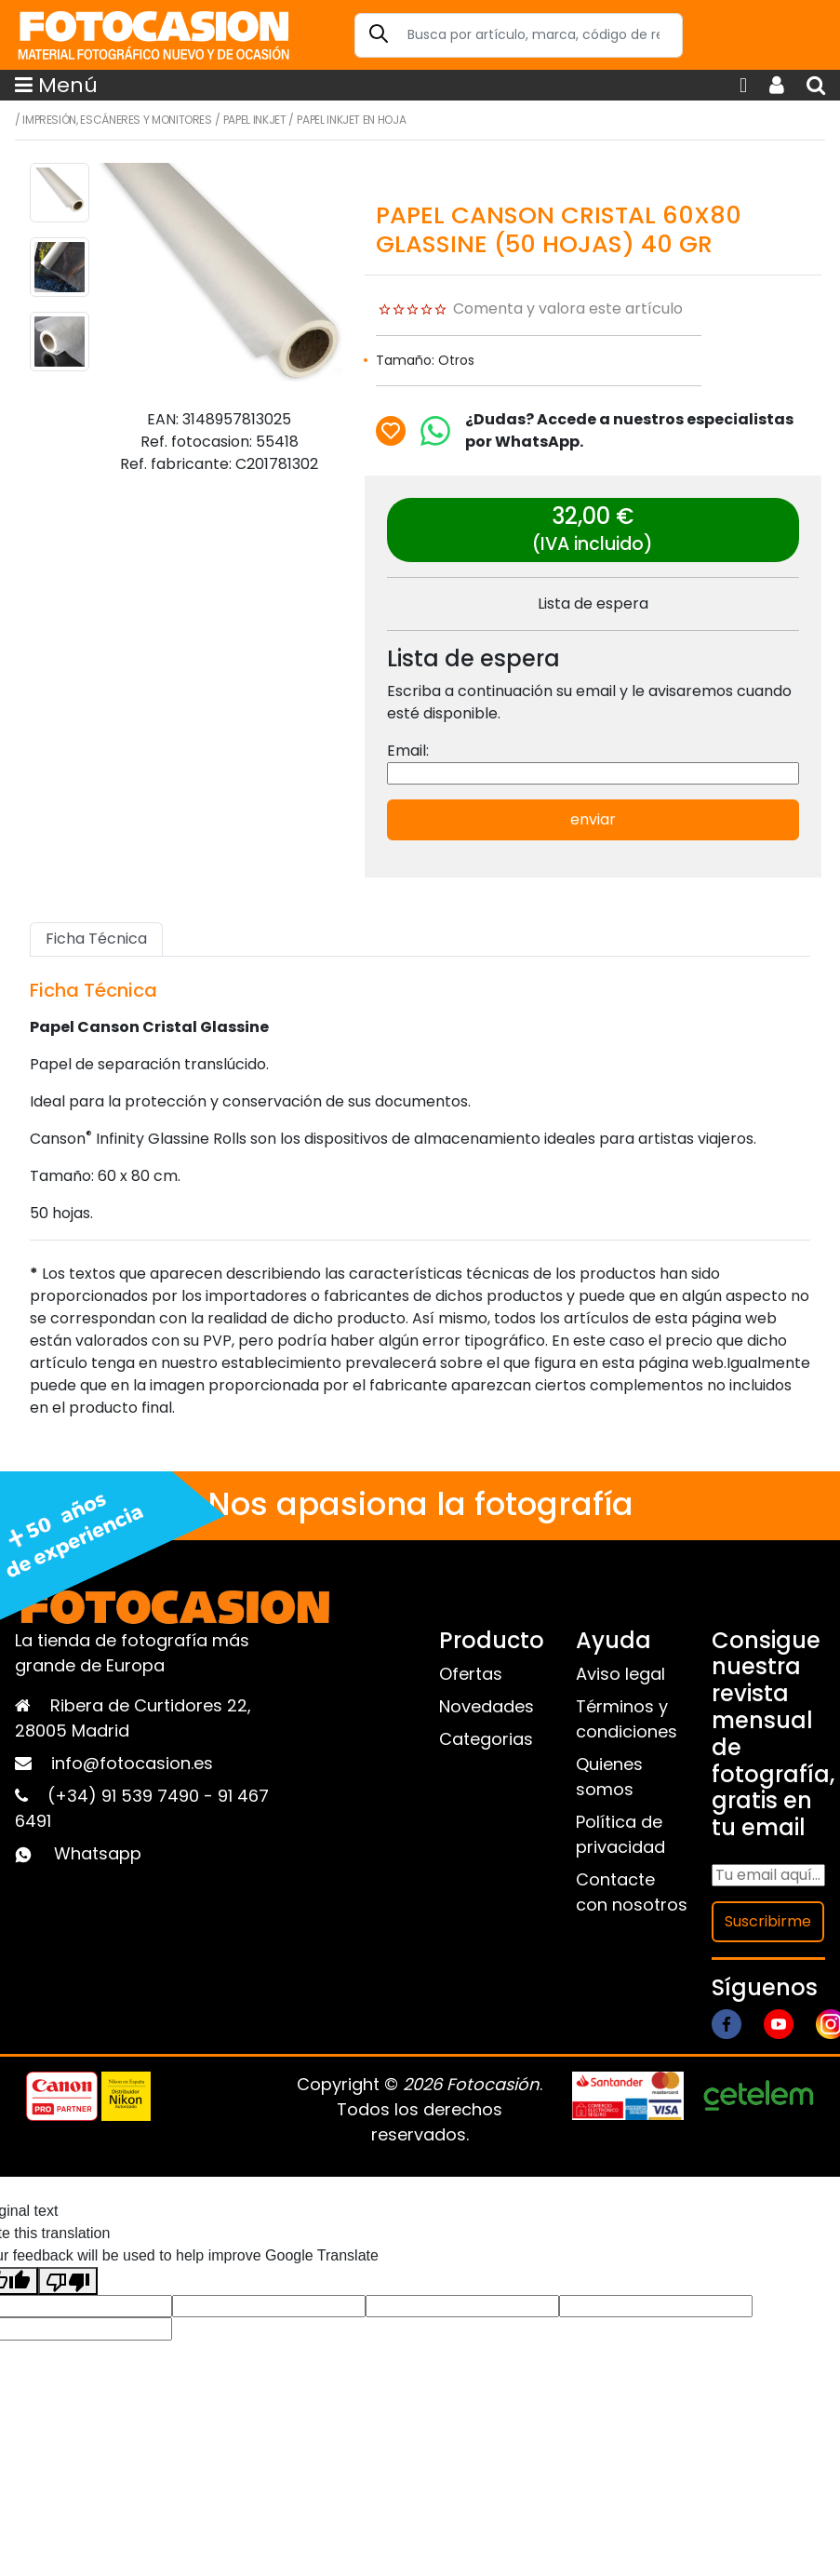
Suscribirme (768, 1921)
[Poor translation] (68, 2281)
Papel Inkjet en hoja (351, 119)
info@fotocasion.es (132, 1763)
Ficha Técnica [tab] (96, 938)
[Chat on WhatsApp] (435, 431)
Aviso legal (620, 1673)
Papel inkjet (255, 119)
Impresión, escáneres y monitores (116, 119)
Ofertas (470, 1673)
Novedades (486, 1706)
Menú (56, 85)
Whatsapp (97, 1853)
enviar (593, 819)
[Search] (518, 35)
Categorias (486, 1739)
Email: (408, 750)
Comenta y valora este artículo (568, 308)
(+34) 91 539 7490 (125, 1795)
